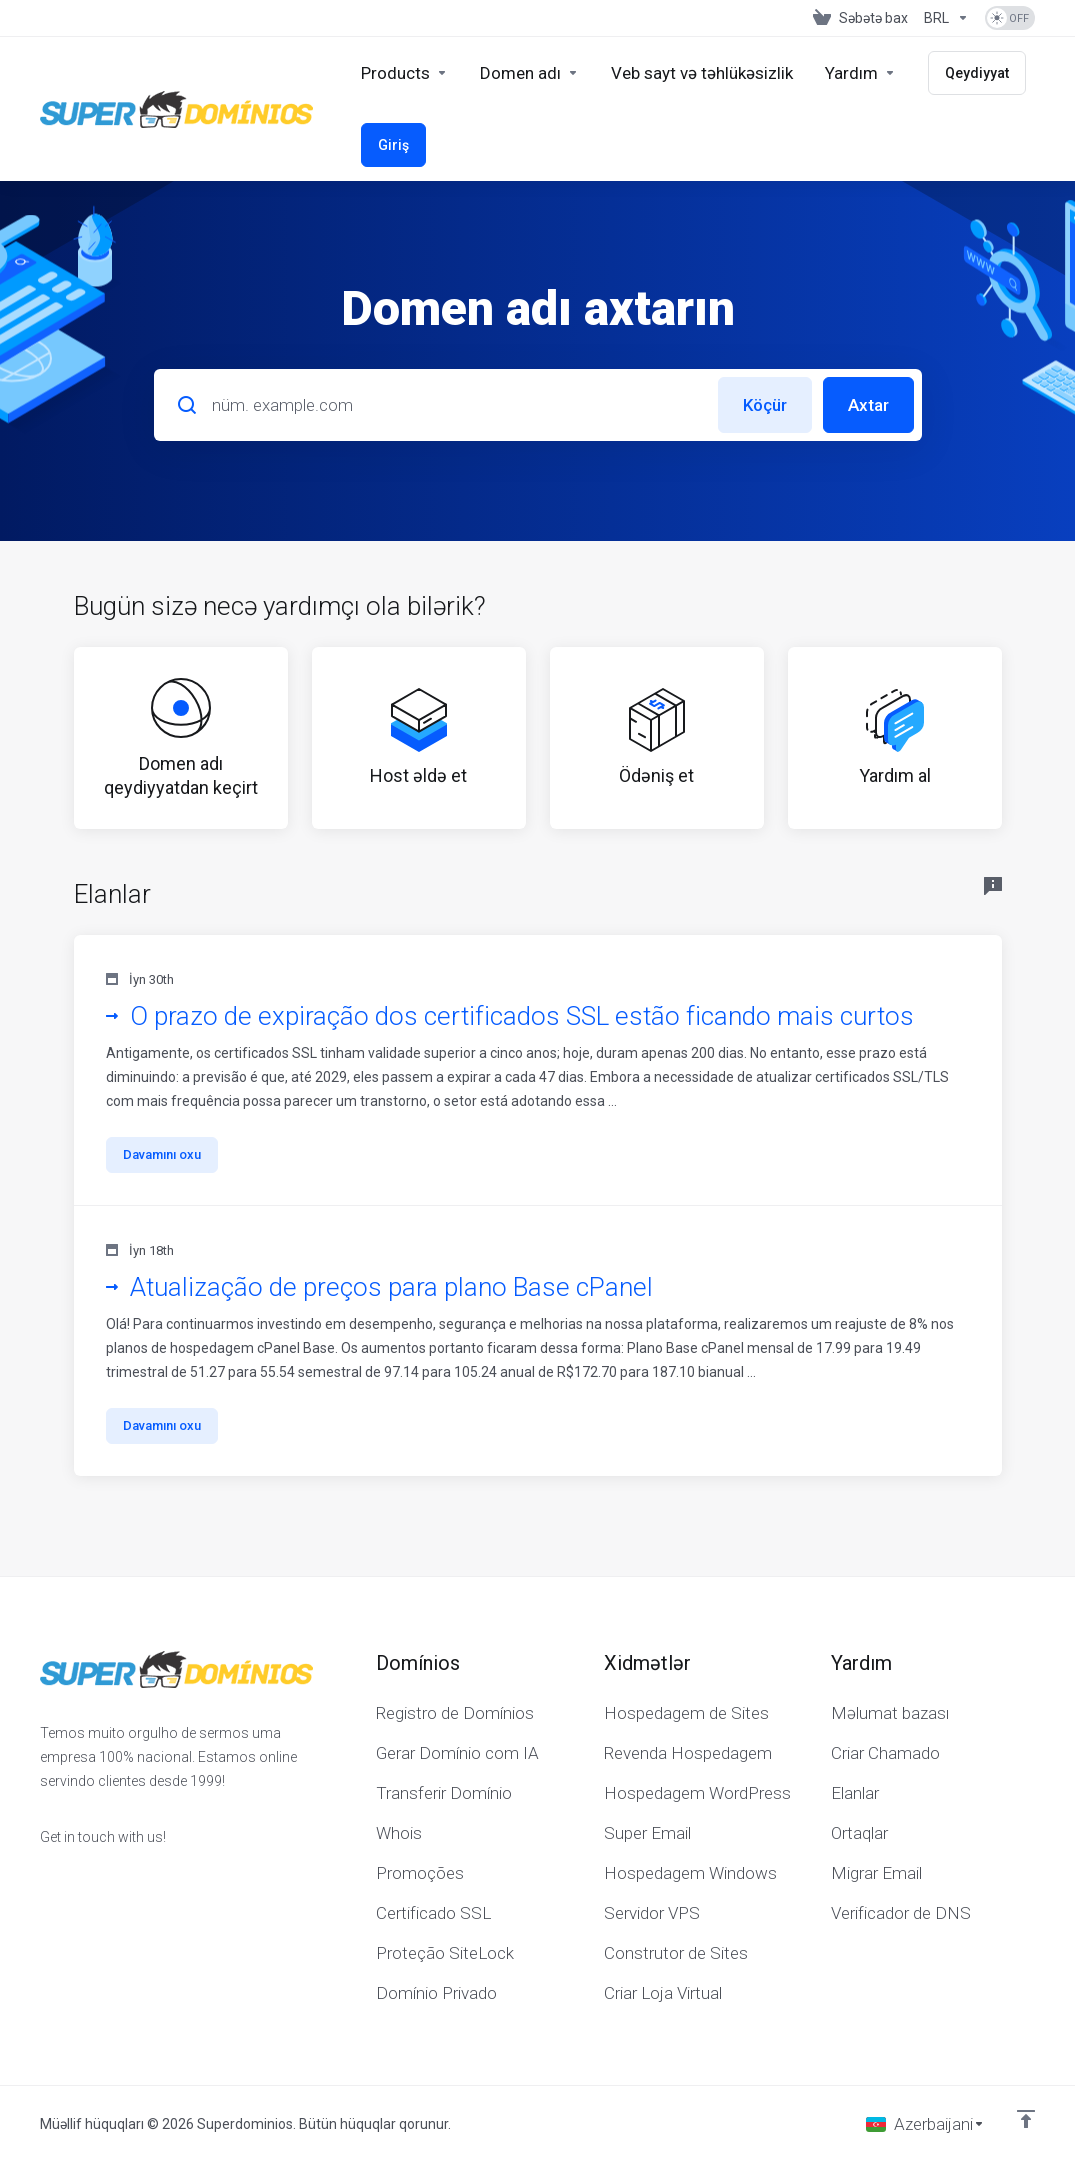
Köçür (765, 405)
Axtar (868, 405)
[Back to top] (1026, 2119)
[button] (538, 1070)
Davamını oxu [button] (162, 1154)
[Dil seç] (925, 2124)
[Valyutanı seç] (946, 18)
